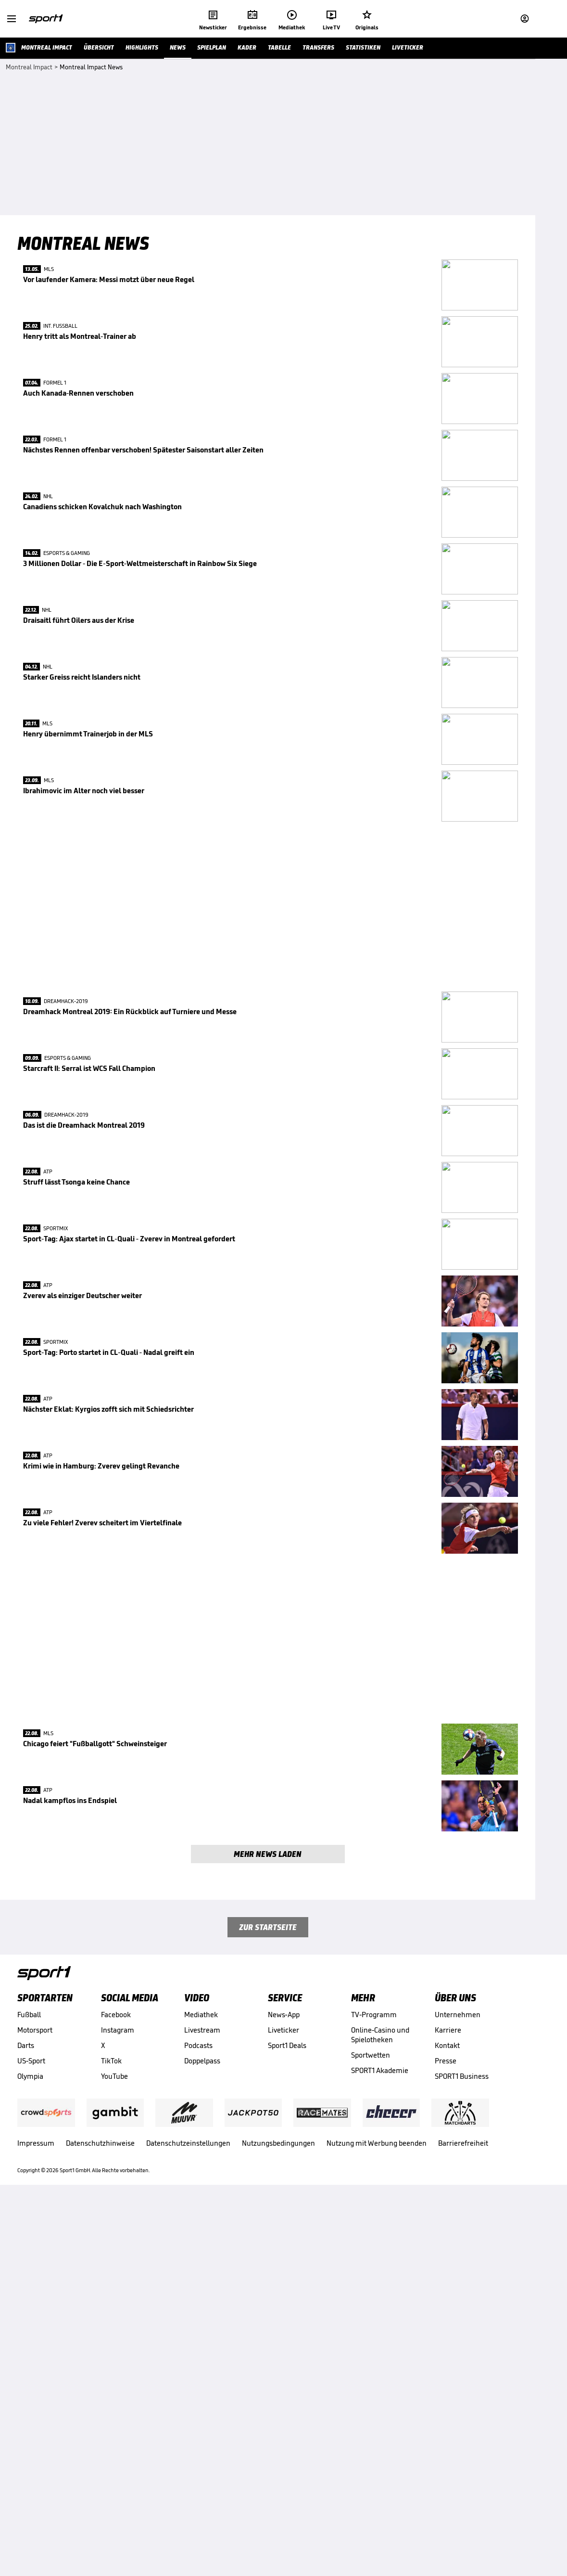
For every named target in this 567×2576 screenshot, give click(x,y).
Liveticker (283, 2432)
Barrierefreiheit (463, 2545)
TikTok (111, 2463)
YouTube (114, 2478)
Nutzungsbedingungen (278, 2545)
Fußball (29, 2416)
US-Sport (31, 2463)
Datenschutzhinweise (100, 2545)
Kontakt (447, 2447)
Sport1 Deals (287, 2447)
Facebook (116, 2416)
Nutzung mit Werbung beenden (377, 2545)
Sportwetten (370, 2457)
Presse (445, 2463)
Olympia (30, 2478)
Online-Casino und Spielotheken (380, 2437)
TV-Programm (374, 2416)
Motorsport (34, 2432)
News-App (284, 2416)
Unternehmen (457, 2416)
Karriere (448, 2432)
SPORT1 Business (462, 2478)
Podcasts (198, 2447)
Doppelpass (202, 2463)
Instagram (117, 2432)
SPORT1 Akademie (379, 2472)
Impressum (35, 2545)
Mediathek (201, 2416)
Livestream (202, 2432)
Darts (25, 2447)
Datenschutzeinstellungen (188, 2545)
